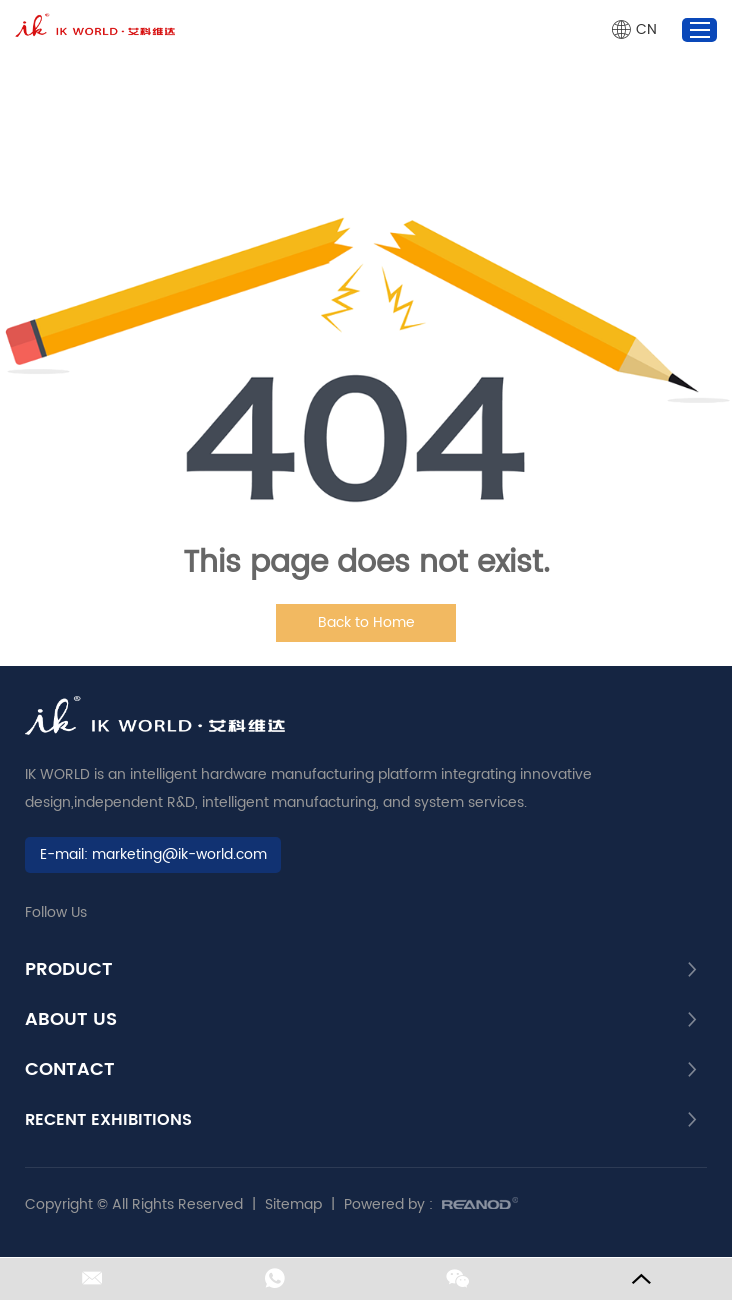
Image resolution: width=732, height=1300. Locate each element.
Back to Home (366, 622)
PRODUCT (69, 970)
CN (646, 29)
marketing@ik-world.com (179, 854)
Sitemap (293, 1204)
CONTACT (70, 1070)
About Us (71, 1020)
